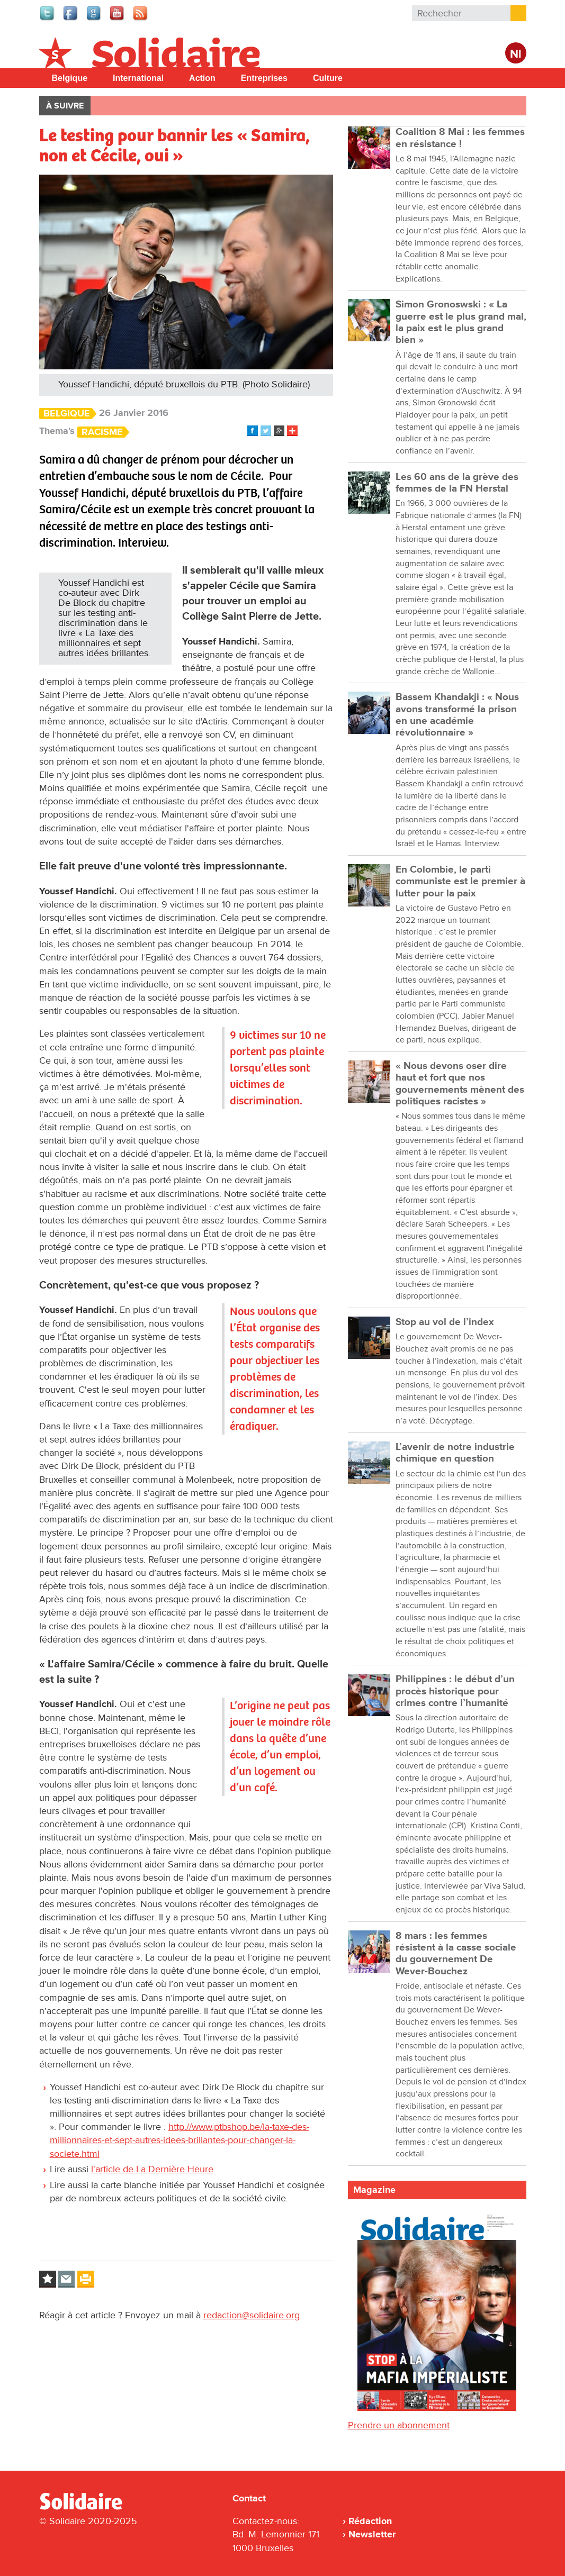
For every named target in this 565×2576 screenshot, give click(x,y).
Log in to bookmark (47, 2279)
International (138, 78)
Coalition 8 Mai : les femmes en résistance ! (460, 138)
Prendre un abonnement (399, 2425)
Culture (328, 78)
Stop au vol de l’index (445, 1322)
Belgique (70, 78)
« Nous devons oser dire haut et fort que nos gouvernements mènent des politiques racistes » (460, 1084)
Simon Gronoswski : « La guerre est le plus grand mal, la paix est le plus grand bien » (461, 322)
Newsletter (372, 2534)
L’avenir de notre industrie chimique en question (455, 1453)
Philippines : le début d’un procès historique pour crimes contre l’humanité (455, 1691)
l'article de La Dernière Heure (152, 2169)
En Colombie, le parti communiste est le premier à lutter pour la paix (460, 882)
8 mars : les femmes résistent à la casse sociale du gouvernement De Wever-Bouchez (456, 1954)
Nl (516, 54)
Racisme (102, 432)
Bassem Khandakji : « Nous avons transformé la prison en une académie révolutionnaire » (457, 715)
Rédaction (370, 2521)
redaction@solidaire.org (251, 2315)
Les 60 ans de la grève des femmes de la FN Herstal (457, 483)
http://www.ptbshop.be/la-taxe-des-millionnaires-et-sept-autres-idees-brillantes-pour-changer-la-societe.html (179, 2140)
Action (202, 78)
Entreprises (264, 78)
